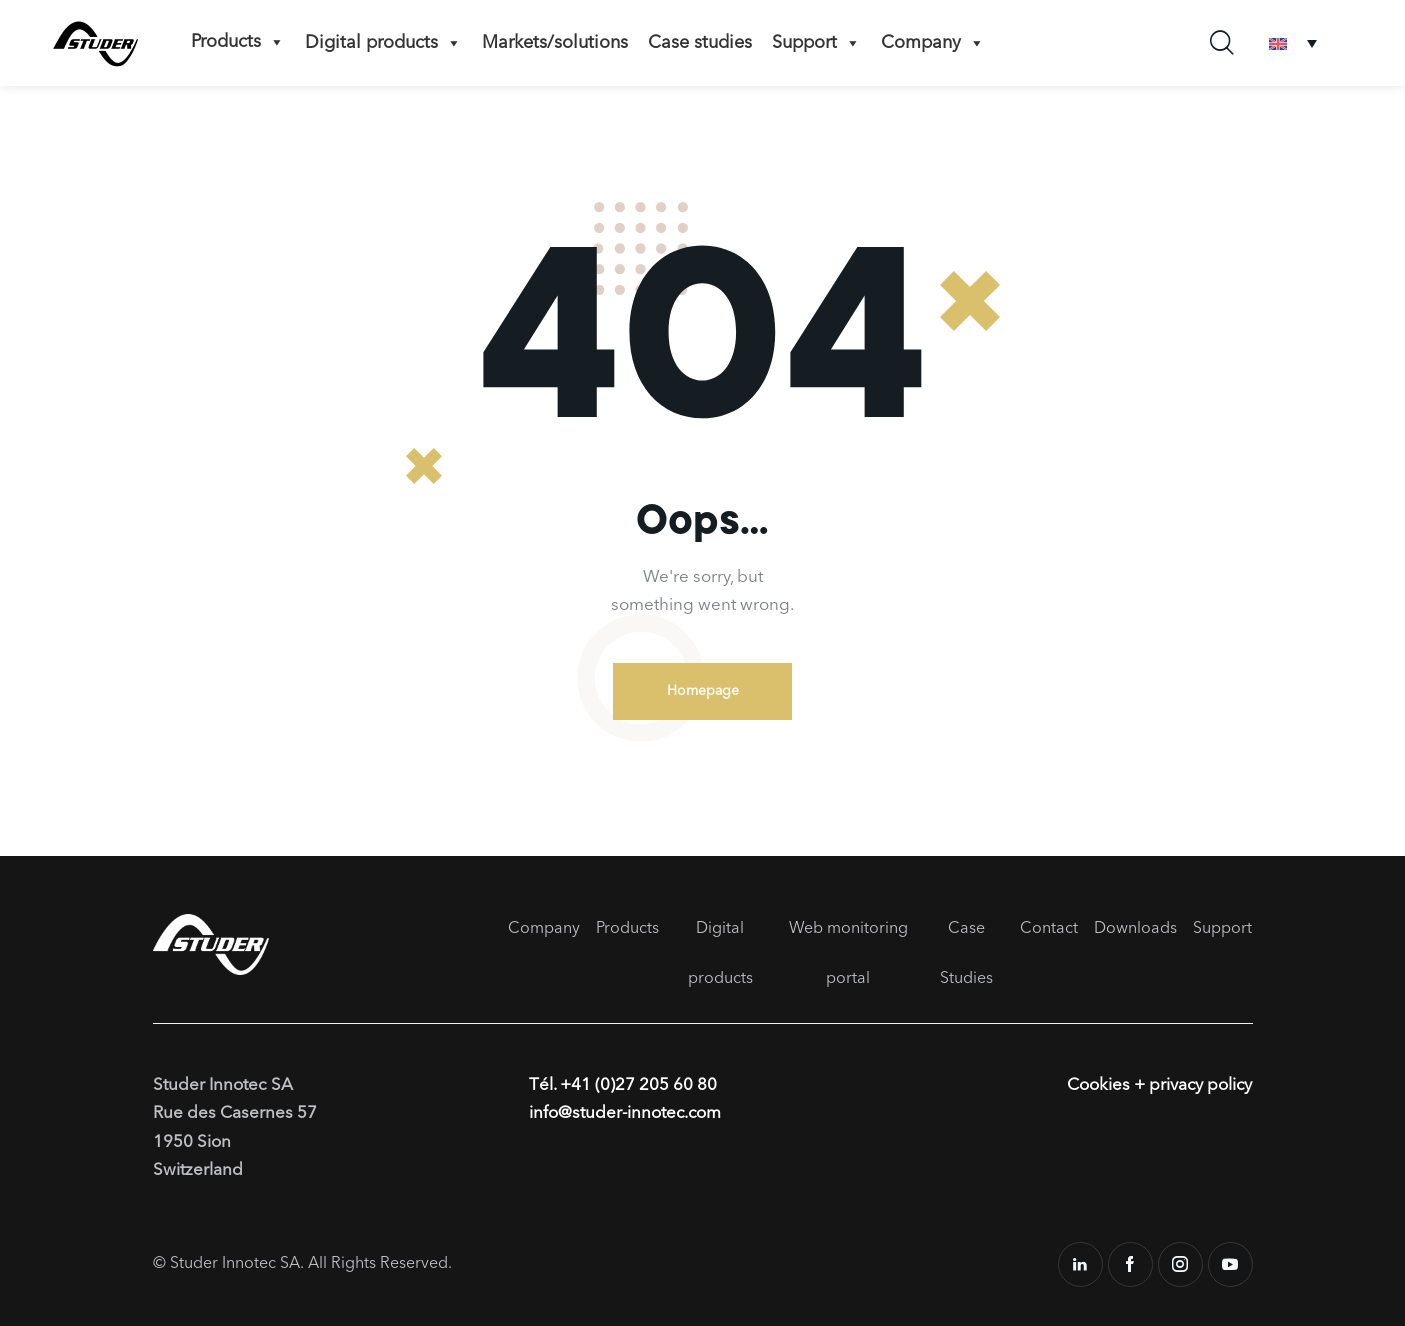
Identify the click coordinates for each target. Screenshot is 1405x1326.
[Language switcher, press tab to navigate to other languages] (1293, 43)
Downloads (1135, 929)
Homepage (703, 691)
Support (816, 43)
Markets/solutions (555, 43)
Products (238, 42)
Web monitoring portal (848, 954)
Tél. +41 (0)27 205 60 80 (623, 1085)
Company (933, 43)
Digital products (383, 43)
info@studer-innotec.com (626, 1114)
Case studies (700, 43)
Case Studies (966, 954)
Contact (1049, 929)
